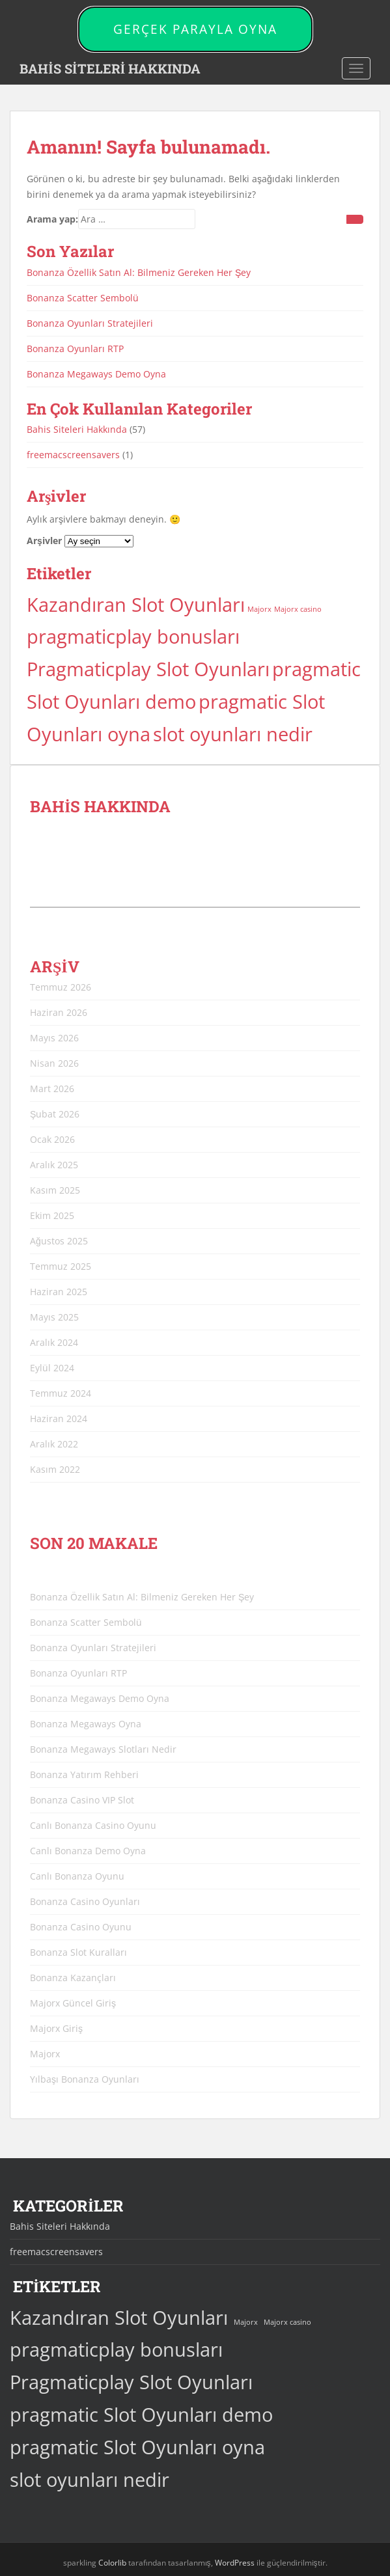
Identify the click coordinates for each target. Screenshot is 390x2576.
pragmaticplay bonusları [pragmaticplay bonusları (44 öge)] (133, 636)
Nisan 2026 (54, 1063)
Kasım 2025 (55, 1190)
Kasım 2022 (55, 1469)
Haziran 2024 (58, 1418)
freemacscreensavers (73, 454)
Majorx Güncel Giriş (73, 2003)
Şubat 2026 (54, 1114)
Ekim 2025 (52, 1215)
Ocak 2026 (52, 1139)
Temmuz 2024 (60, 1393)
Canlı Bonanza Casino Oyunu (93, 1825)
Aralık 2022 (54, 1444)
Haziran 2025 (58, 1291)
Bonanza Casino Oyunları (85, 1901)
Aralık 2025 (54, 1164)
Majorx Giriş (56, 2028)
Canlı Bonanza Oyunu (77, 1876)
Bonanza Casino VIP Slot (82, 1800)
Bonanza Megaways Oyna (85, 1724)
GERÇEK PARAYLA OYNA (195, 29)
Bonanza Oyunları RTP (75, 348)
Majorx (45, 2054)
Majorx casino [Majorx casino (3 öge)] (298, 609)
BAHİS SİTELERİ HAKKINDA (110, 68)
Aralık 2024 (54, 1342)
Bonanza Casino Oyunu (81, 1927)
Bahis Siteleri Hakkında (77, 429)
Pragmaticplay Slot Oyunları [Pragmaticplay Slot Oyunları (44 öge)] (148, 669)
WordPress (235, 2562)
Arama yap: (52, 219)
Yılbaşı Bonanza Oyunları (84, 2079)
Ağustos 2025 (59, 1241)
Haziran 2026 (58, 1012)
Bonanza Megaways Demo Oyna (96, 374)
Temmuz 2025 (60, 1266)
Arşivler (44, 540)
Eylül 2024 (52, 1368)
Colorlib (112, 2562)
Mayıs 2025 (54, 1317)
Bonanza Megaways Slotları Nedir (103, 1749)
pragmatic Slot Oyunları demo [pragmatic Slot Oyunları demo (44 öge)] (141, 2415)
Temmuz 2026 (60, 987)
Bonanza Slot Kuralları (78, 1952)
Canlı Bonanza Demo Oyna (88, 1850)
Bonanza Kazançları (73, 1977)
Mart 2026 (52, 1088)
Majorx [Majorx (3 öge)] (259, 609)
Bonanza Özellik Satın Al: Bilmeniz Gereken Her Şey (139, 272)
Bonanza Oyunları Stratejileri (90, 323)
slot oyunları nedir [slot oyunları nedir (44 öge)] (233, 734)
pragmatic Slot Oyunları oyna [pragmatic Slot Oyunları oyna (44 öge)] (137, 2447)
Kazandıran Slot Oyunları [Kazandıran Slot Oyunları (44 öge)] (136, 605)
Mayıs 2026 (54, 1038)
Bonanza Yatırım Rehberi (84, 1774)
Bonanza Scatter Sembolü (83, 298)
